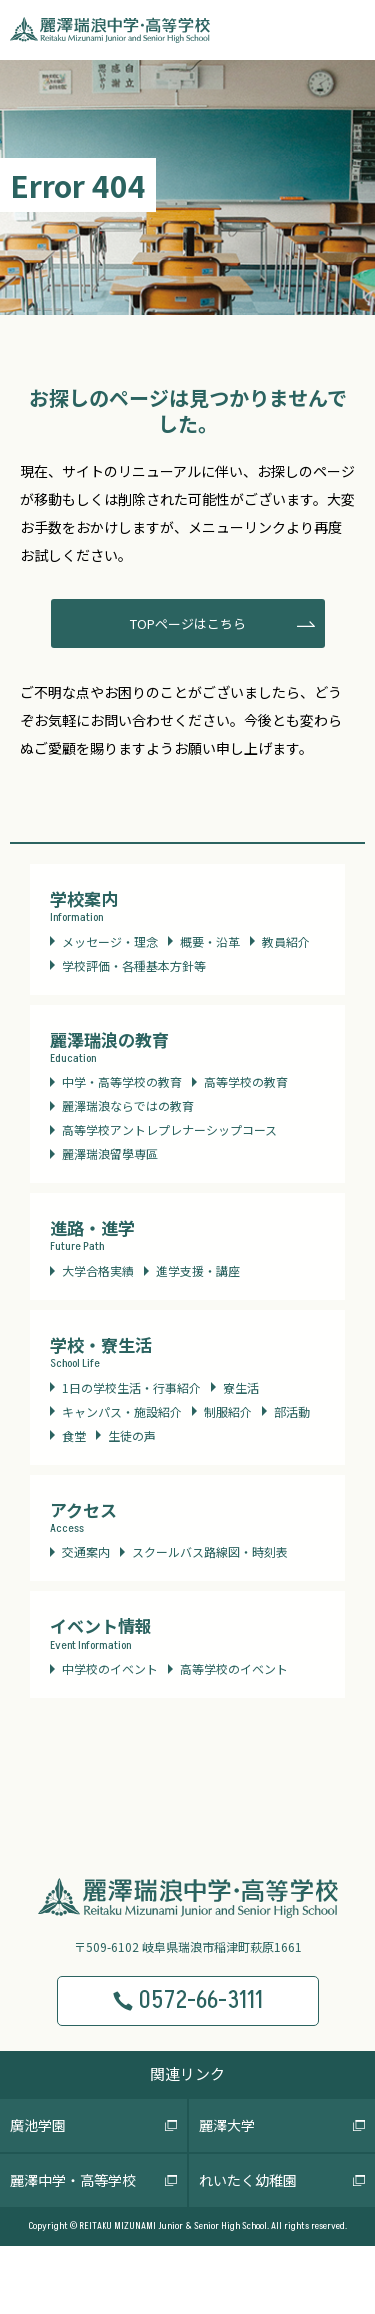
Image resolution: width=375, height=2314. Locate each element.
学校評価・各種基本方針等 (134, 965)
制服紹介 (228, 1411)
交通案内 (86, 1551)
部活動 (292, 1411)
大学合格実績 (98, 1270)
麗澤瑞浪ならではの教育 (128, 1105)
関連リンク (187, 2073)
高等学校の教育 (246, 1081)
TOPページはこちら (188, 623)
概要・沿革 (210, 941)
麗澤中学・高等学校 (73, 2180)
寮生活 (241, 1387)
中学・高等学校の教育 (122, 1081)
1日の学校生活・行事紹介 (131, 1387)
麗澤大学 (227, 2125)
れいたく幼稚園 (248, 2180)
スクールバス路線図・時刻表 (210, 1551)
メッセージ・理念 (110, 941)
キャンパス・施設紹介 (122, 1411)
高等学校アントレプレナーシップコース (169, 1129)
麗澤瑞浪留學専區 (110, 1153)
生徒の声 (132, 1435)
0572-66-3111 (187, 2000)
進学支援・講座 (198, 1270)
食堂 (74, 1435)
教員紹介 (286, 941)
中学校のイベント (110, 1668)
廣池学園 (38, 2125)
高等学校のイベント (234, 1668)
